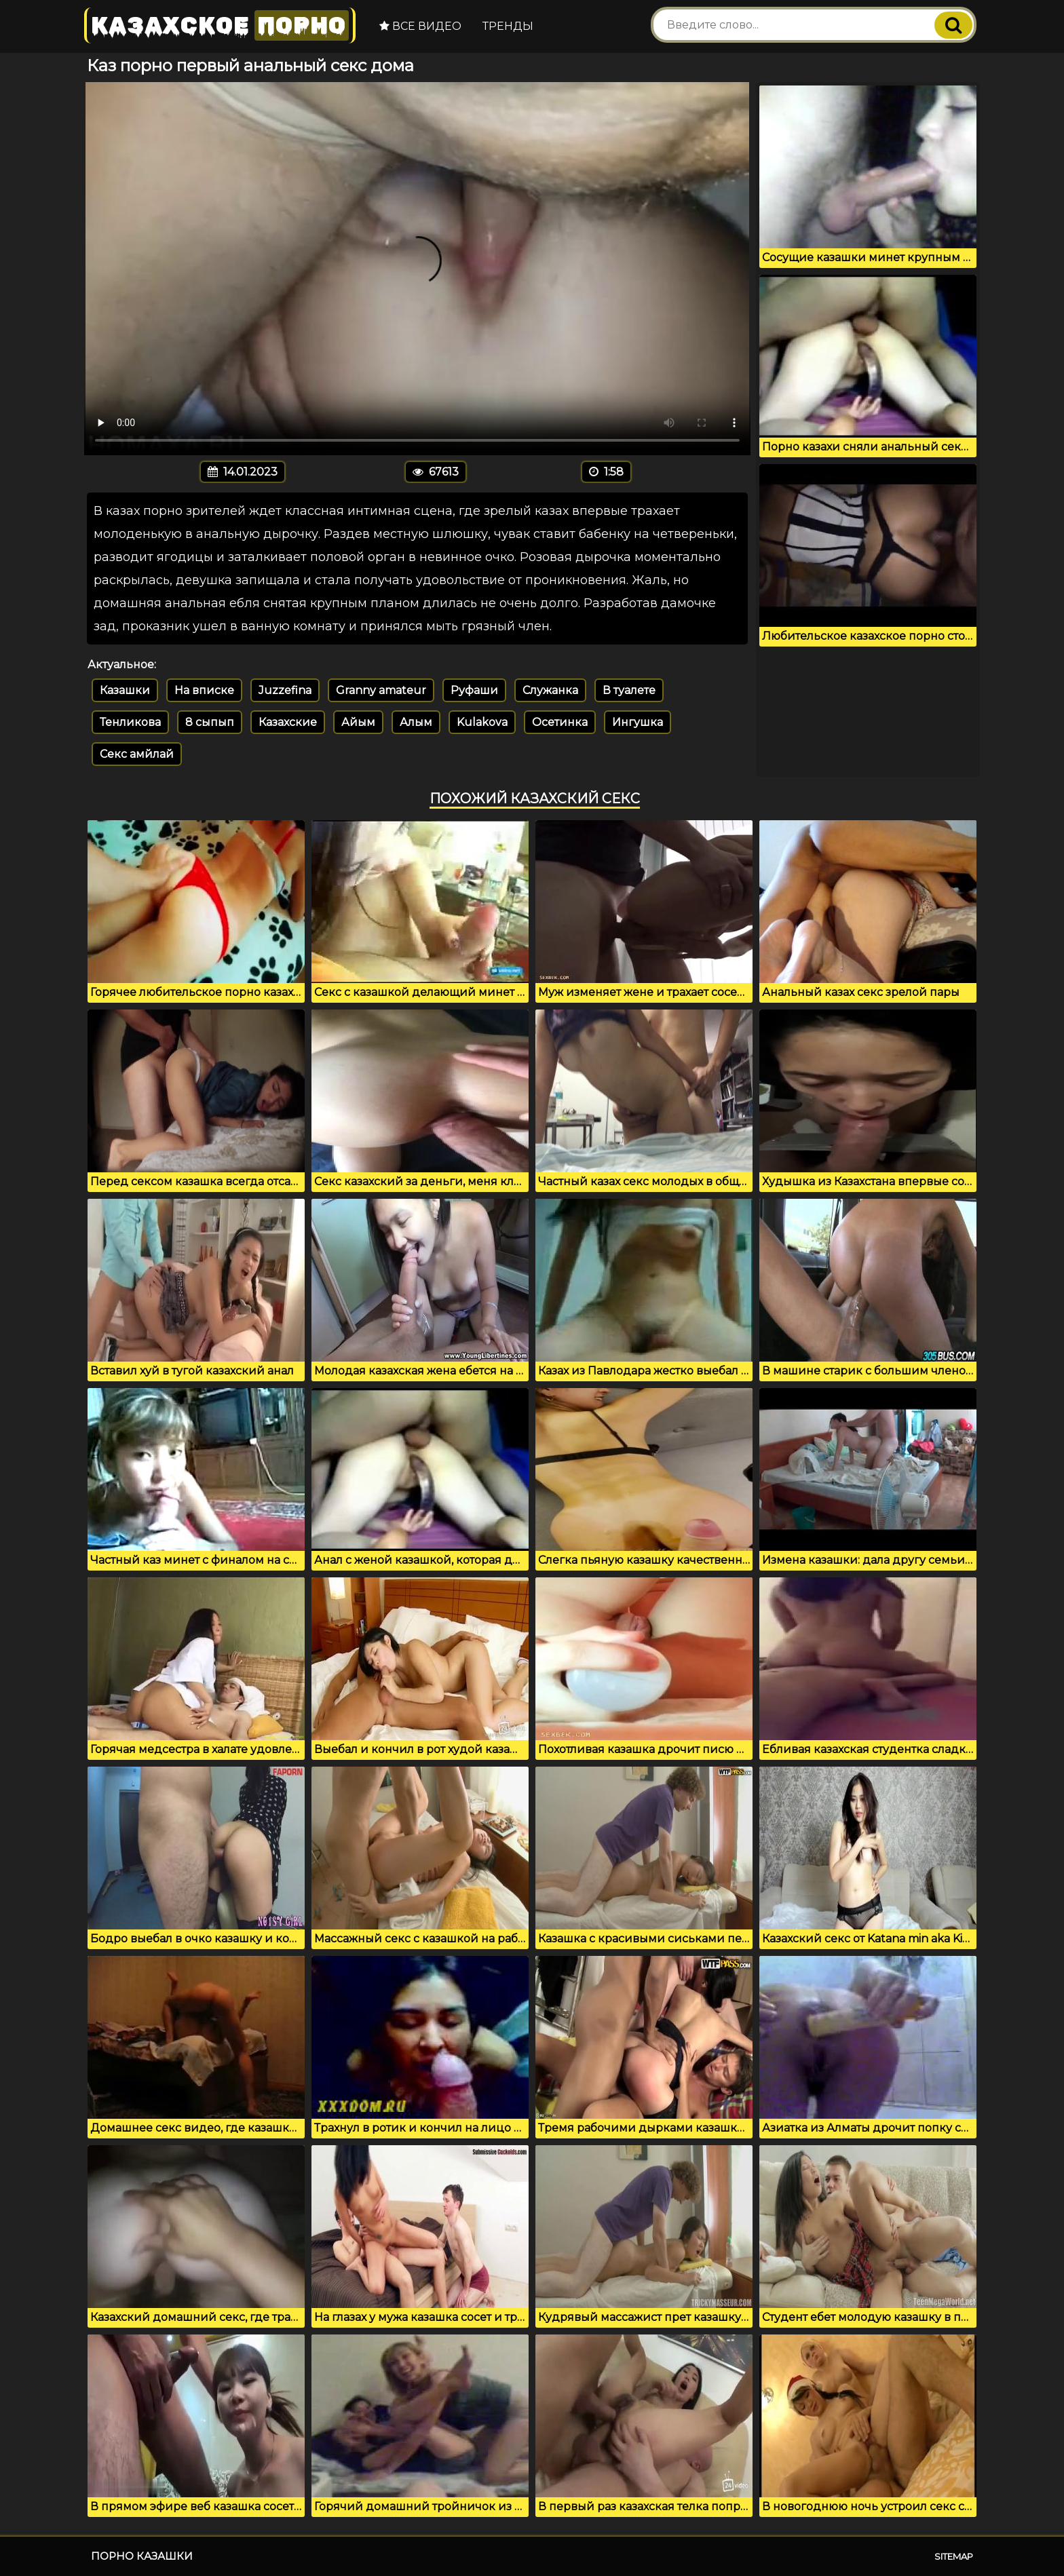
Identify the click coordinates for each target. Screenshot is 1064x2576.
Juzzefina (285, 690)
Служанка (550, 690)
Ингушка (637, 722)
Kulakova (482, 722)
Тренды (507, 26)
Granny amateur (381, 690)
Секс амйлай (137, 754)
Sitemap (953, 2556)
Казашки (125, 690)
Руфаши (474, 690)
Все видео (420, 26)
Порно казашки (142, 2556)
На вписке (204, 690)
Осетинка (560, 722)
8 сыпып (209, 722)
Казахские (288, 722)
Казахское (220, 25)
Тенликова (130, 722)
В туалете (629, 690)
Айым (358, 722)
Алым (416, 722)
